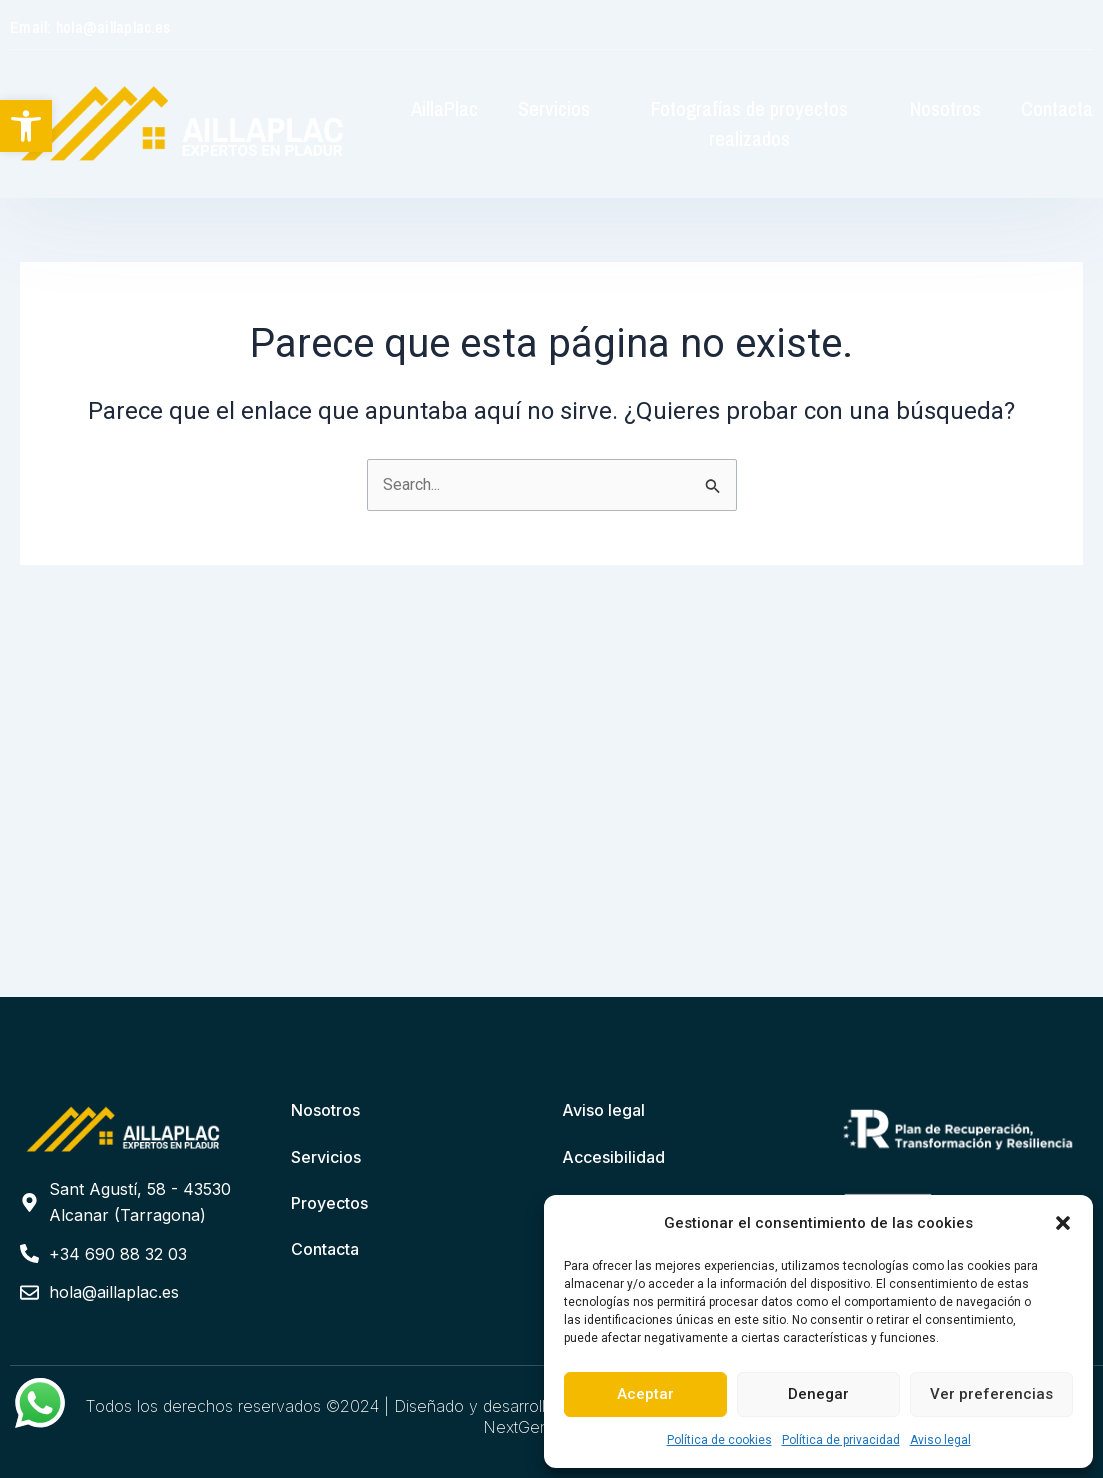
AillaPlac (444, 108)
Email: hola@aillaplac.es (90, 27)
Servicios (554, 108)
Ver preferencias (991, 1394)
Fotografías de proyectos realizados (749, 123)
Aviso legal (940, 1440)
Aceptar (645, 1394)
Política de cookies (719, 1440)
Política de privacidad (841, 1440)
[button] (26, 126)
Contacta (1057, 108)
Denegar (818, 1394)
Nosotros (945, 108)
